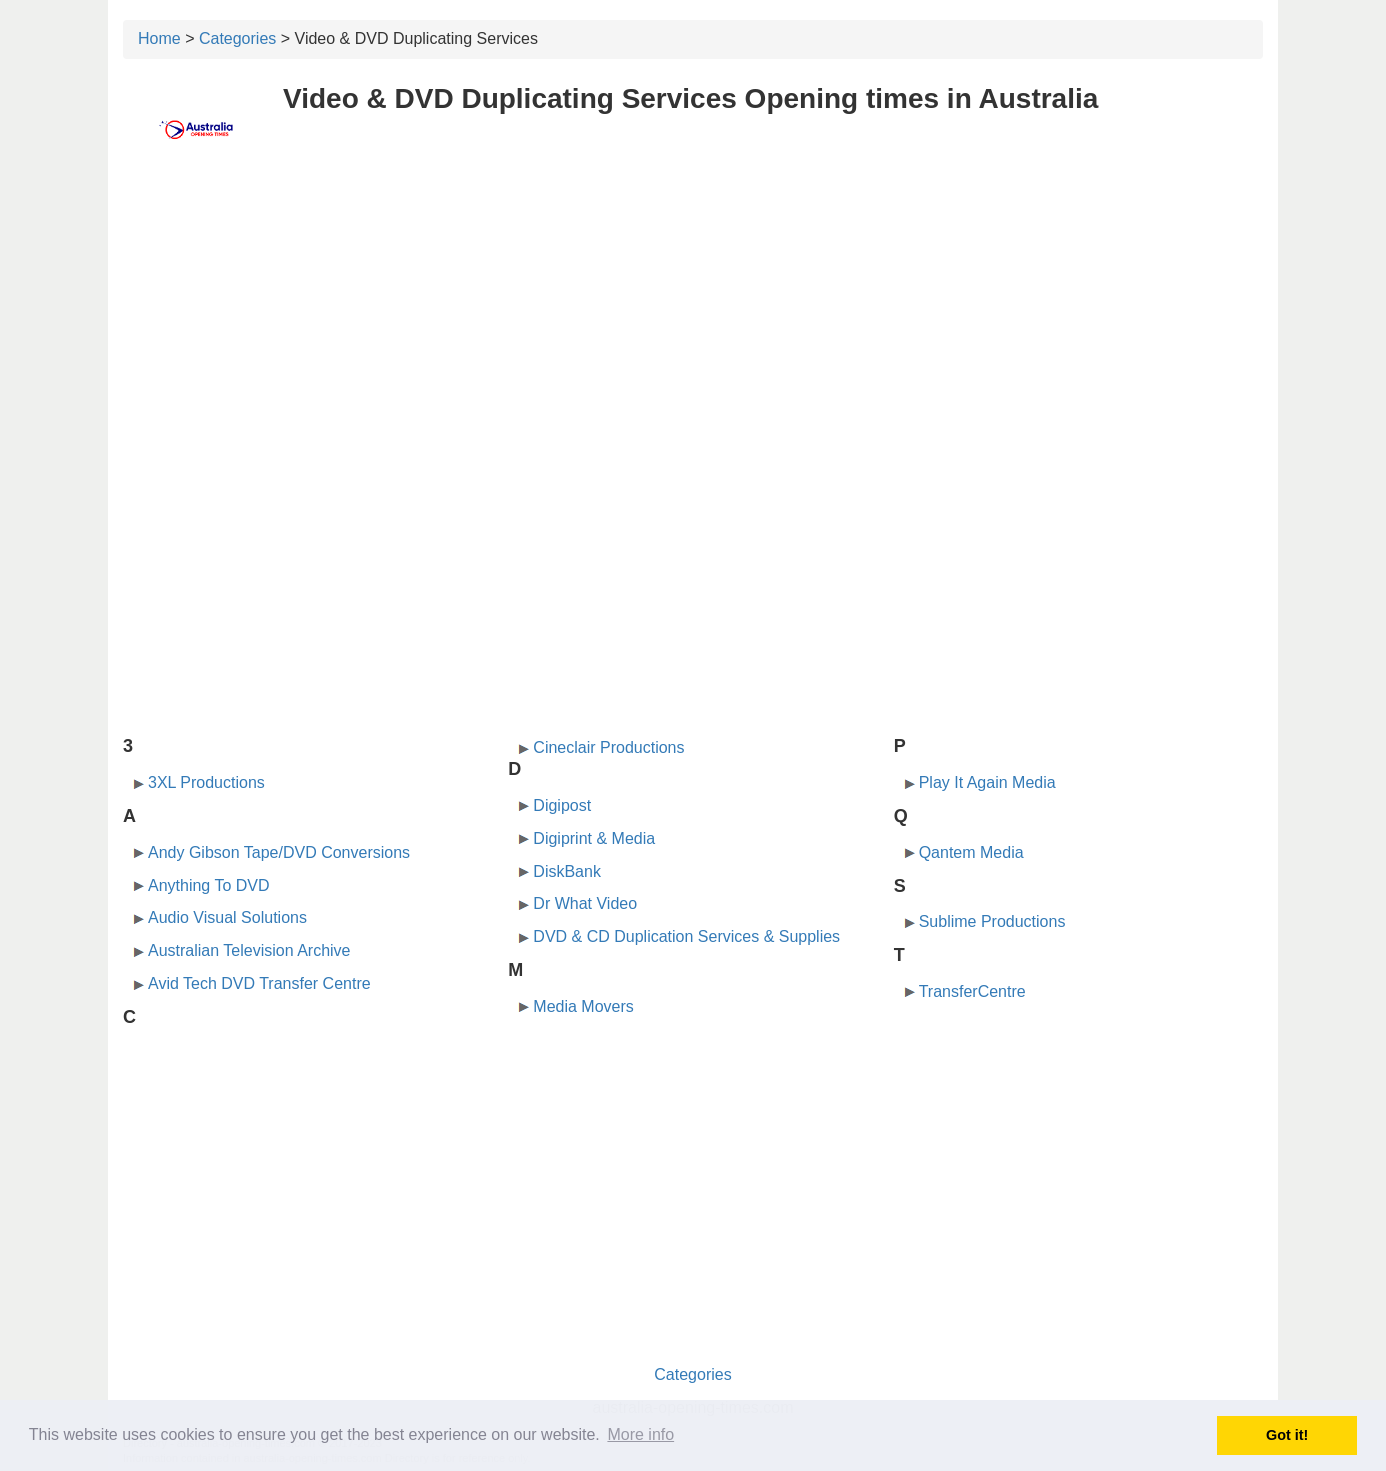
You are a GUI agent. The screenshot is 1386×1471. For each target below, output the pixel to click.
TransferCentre (972, 991)
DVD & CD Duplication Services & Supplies (686, 936)
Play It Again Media (987, 782)
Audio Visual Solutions (227, 917)
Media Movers (583, 1006)
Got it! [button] (1287, 1435)
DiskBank (567, 871)
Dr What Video (585, 903)
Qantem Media (971, 852)
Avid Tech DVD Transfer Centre (259, 983)
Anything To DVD (209, 885)
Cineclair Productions (608, 747)
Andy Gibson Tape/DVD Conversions (279, 852)
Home (159, 38)
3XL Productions (206, 782)
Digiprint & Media (594, 838)
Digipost (562, 805)
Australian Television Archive (249, 950)
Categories (237, 38)
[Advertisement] (693, 317)
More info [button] (640, 1434)
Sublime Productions (992, 921)
